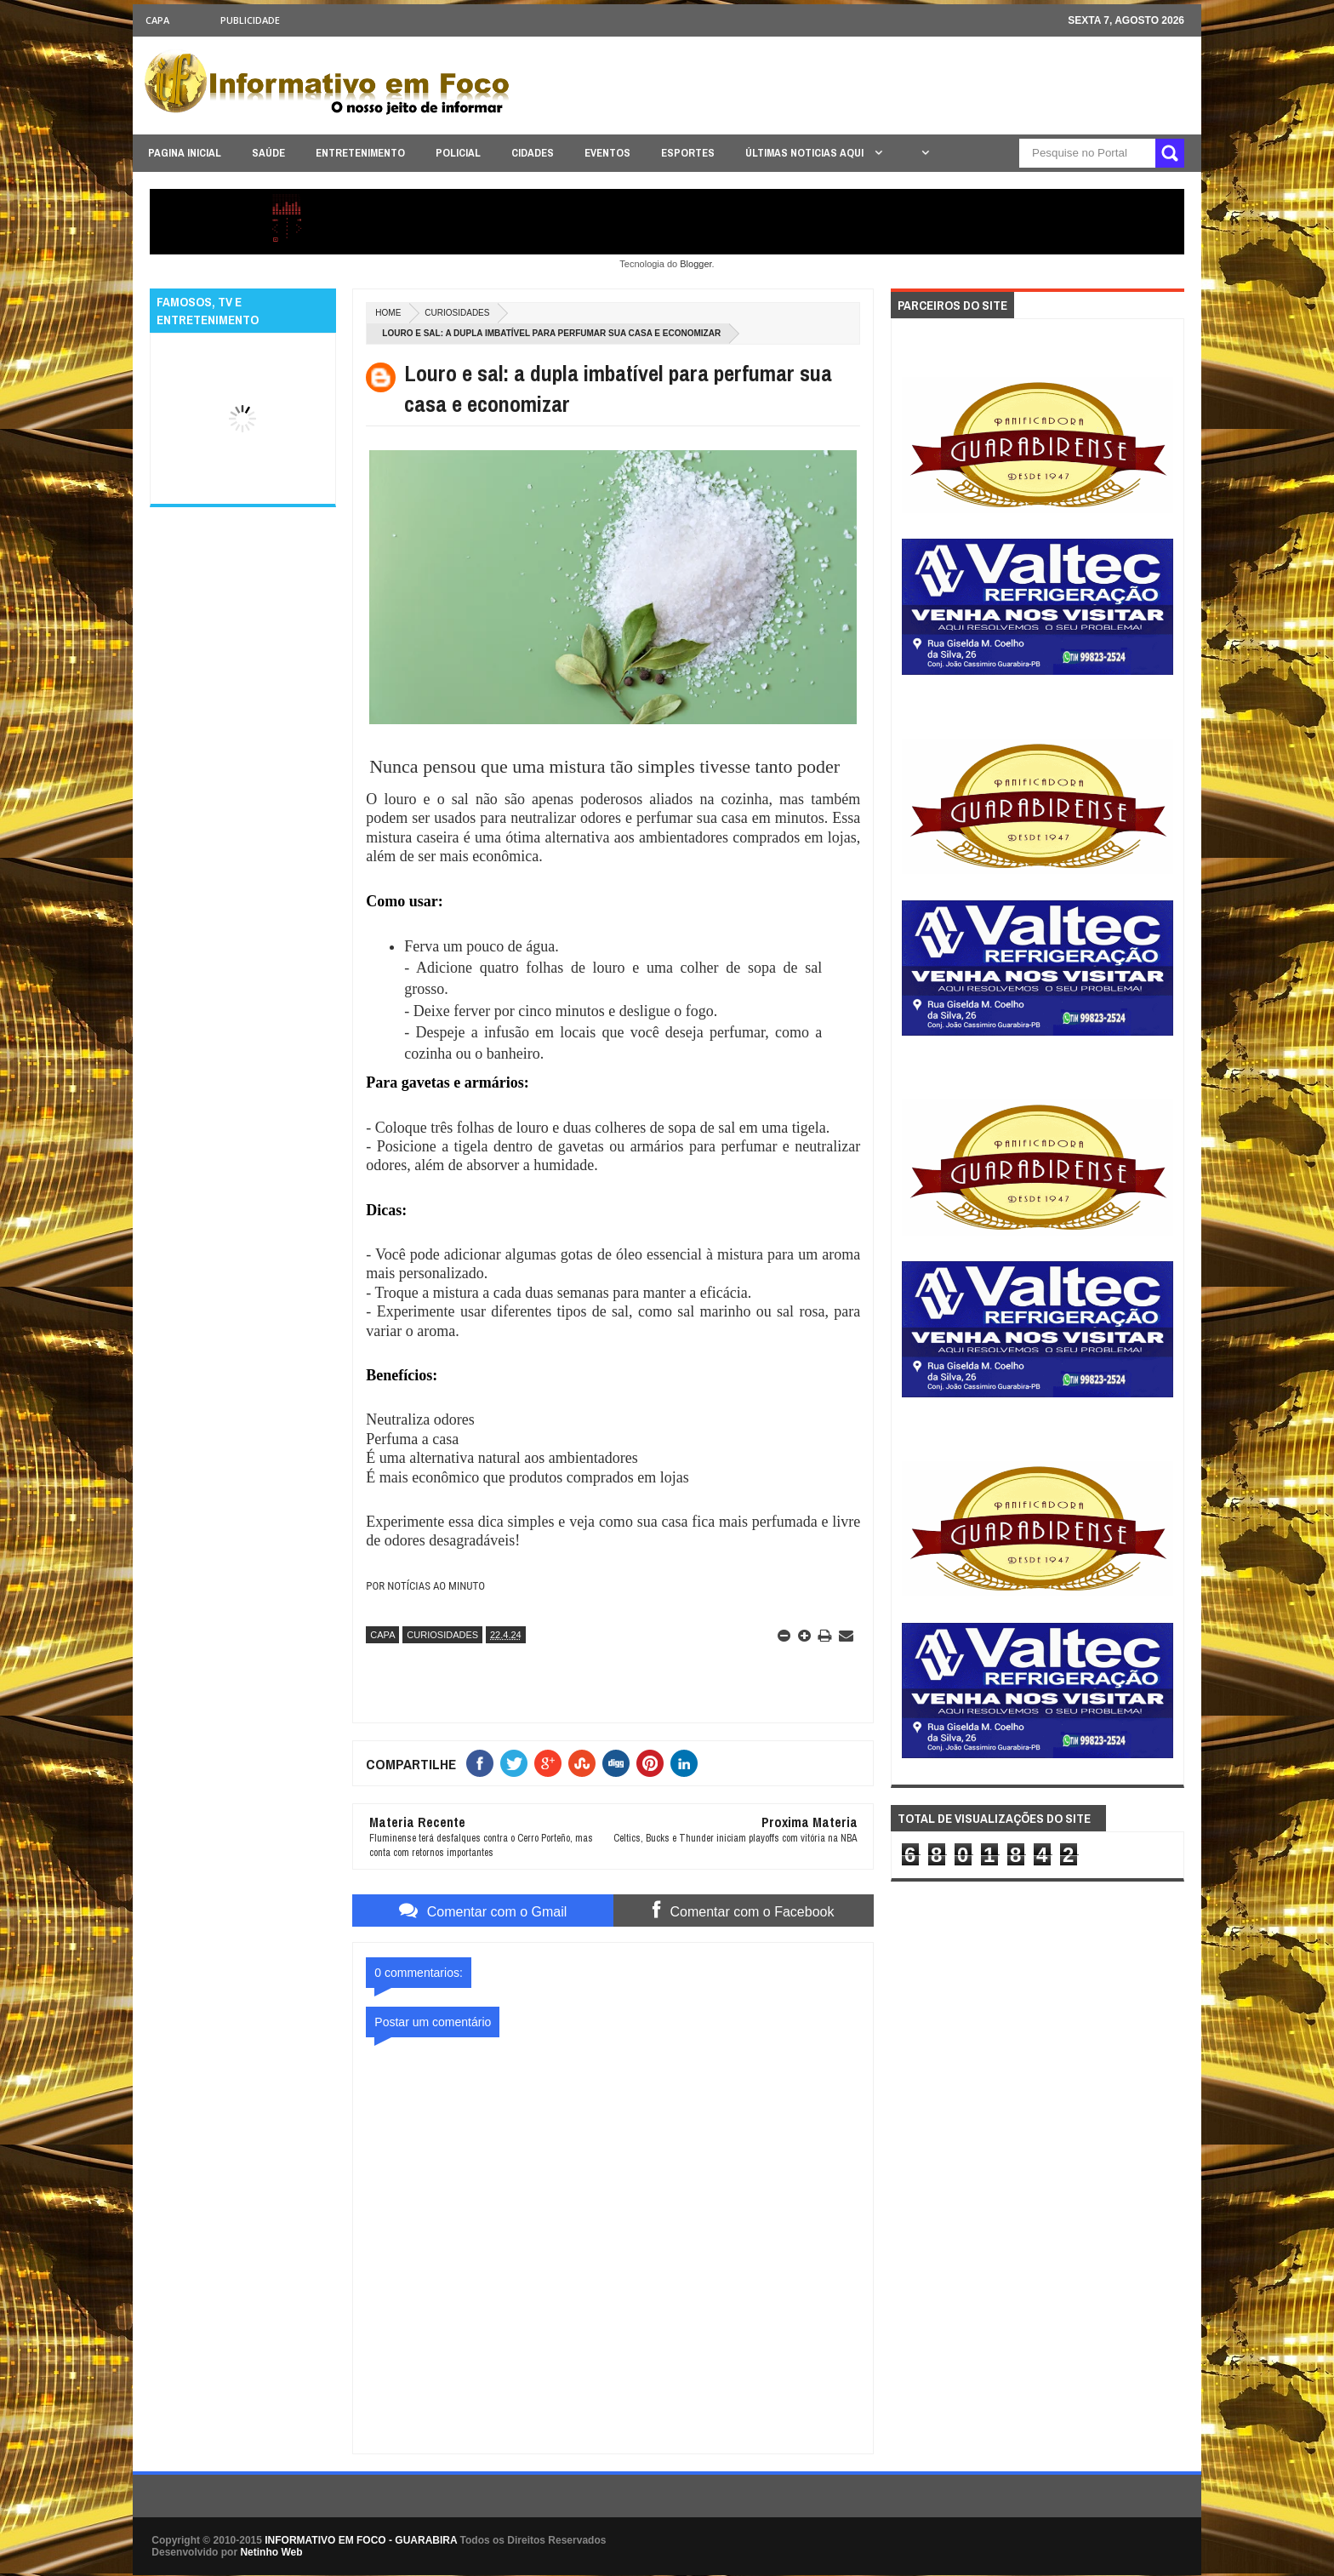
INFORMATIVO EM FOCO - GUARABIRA (361, 2540)
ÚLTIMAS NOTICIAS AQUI (805, 153)
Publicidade (250, 20)
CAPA (157, 20)
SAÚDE (268, 153)
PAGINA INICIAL (184, 153)
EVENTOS (607, 153)
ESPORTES (688, 153)
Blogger (695, 264)
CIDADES (532, 153)
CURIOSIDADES (457, 312)
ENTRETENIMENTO (360, 153)
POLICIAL (458, 153)
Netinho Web (271, 2552)
